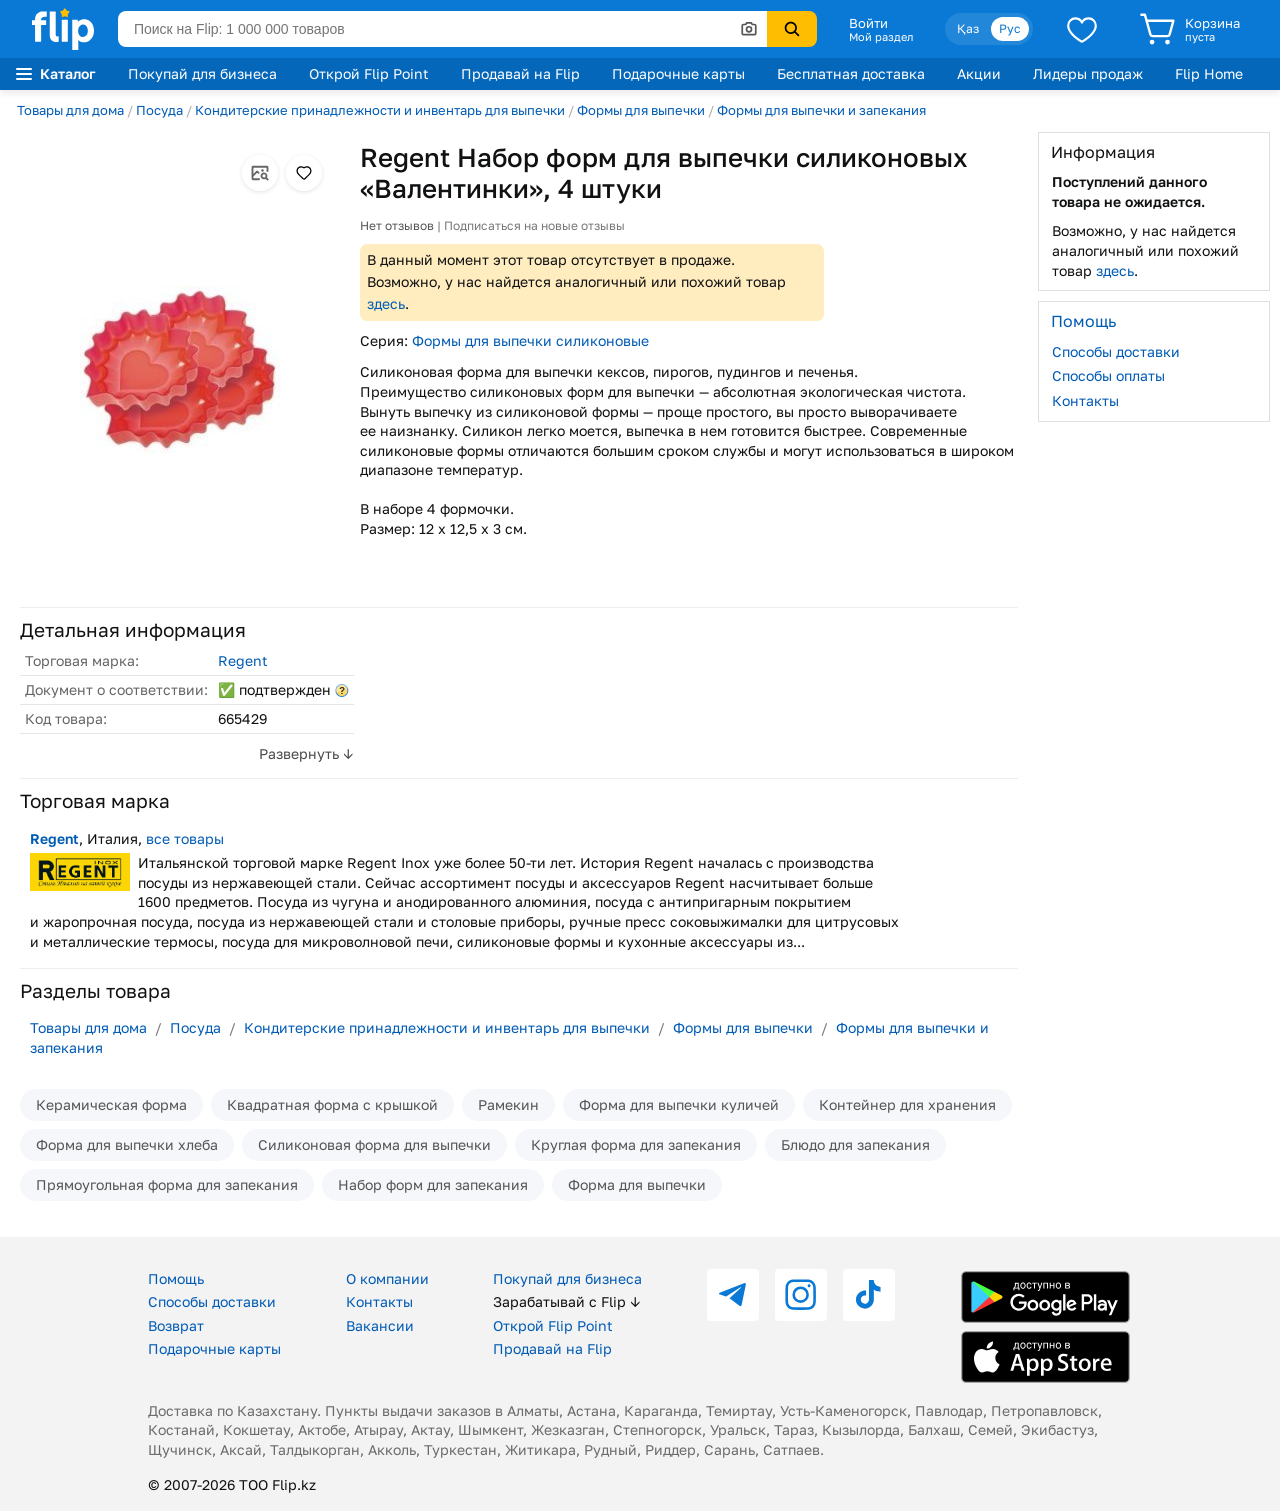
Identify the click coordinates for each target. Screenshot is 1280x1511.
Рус (1010, 28)
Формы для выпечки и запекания (821, 110)
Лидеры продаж (1088, 73)
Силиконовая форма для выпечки (374, 1144)
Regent (243, 660)
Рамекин (508, 1104)
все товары (185, 838)
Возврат (176, 1325)
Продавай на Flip (520, 73)
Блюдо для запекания (855, 1144)
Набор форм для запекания (433, 1184)
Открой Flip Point (369, 73)
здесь (386, 303)
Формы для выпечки (641, 110)
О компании (387, 1278)
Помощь (176, 1278)
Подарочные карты (678, 73)
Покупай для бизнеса (202, 73)
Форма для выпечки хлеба (127, 1144)
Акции (979, 73)
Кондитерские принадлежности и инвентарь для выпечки (380, 110)
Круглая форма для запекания (636, 1144)
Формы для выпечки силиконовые (530, 340)
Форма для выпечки (637, 1184)
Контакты (1085, 400)
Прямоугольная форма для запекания (167, 1184)
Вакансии (380, 1325)
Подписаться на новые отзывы (534, 225)
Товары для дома (70, 110)
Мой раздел (881, 37)
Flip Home (1209, 73)
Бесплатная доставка (851, 73)
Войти (868, 23)
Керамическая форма (111, 1104)
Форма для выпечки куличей (679, 1104)
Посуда (159, 110)
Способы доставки (1116, 351)
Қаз (968, 28)
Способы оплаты (1108, 375)
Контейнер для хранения (907, 1104)
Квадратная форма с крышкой (332, 1104)
